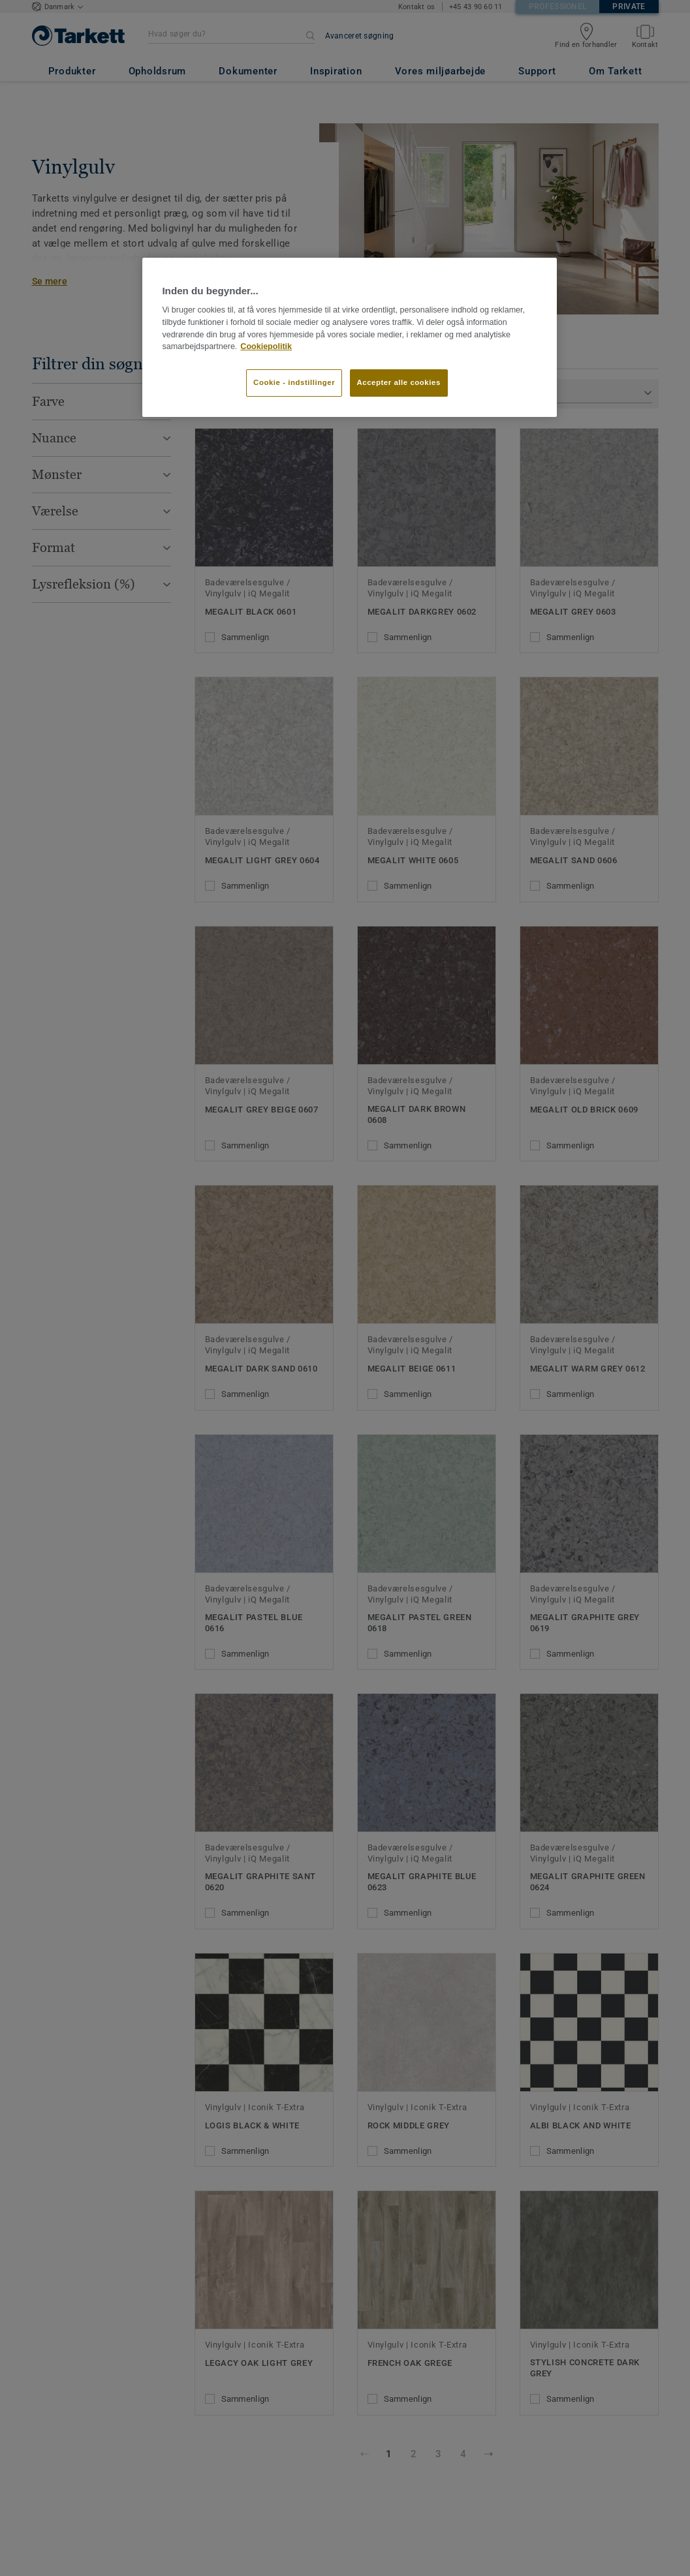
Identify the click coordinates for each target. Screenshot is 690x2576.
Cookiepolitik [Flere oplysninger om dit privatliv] (266, 346)
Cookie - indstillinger (294, 382)
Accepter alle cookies (399, 382)
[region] (349, 337)
